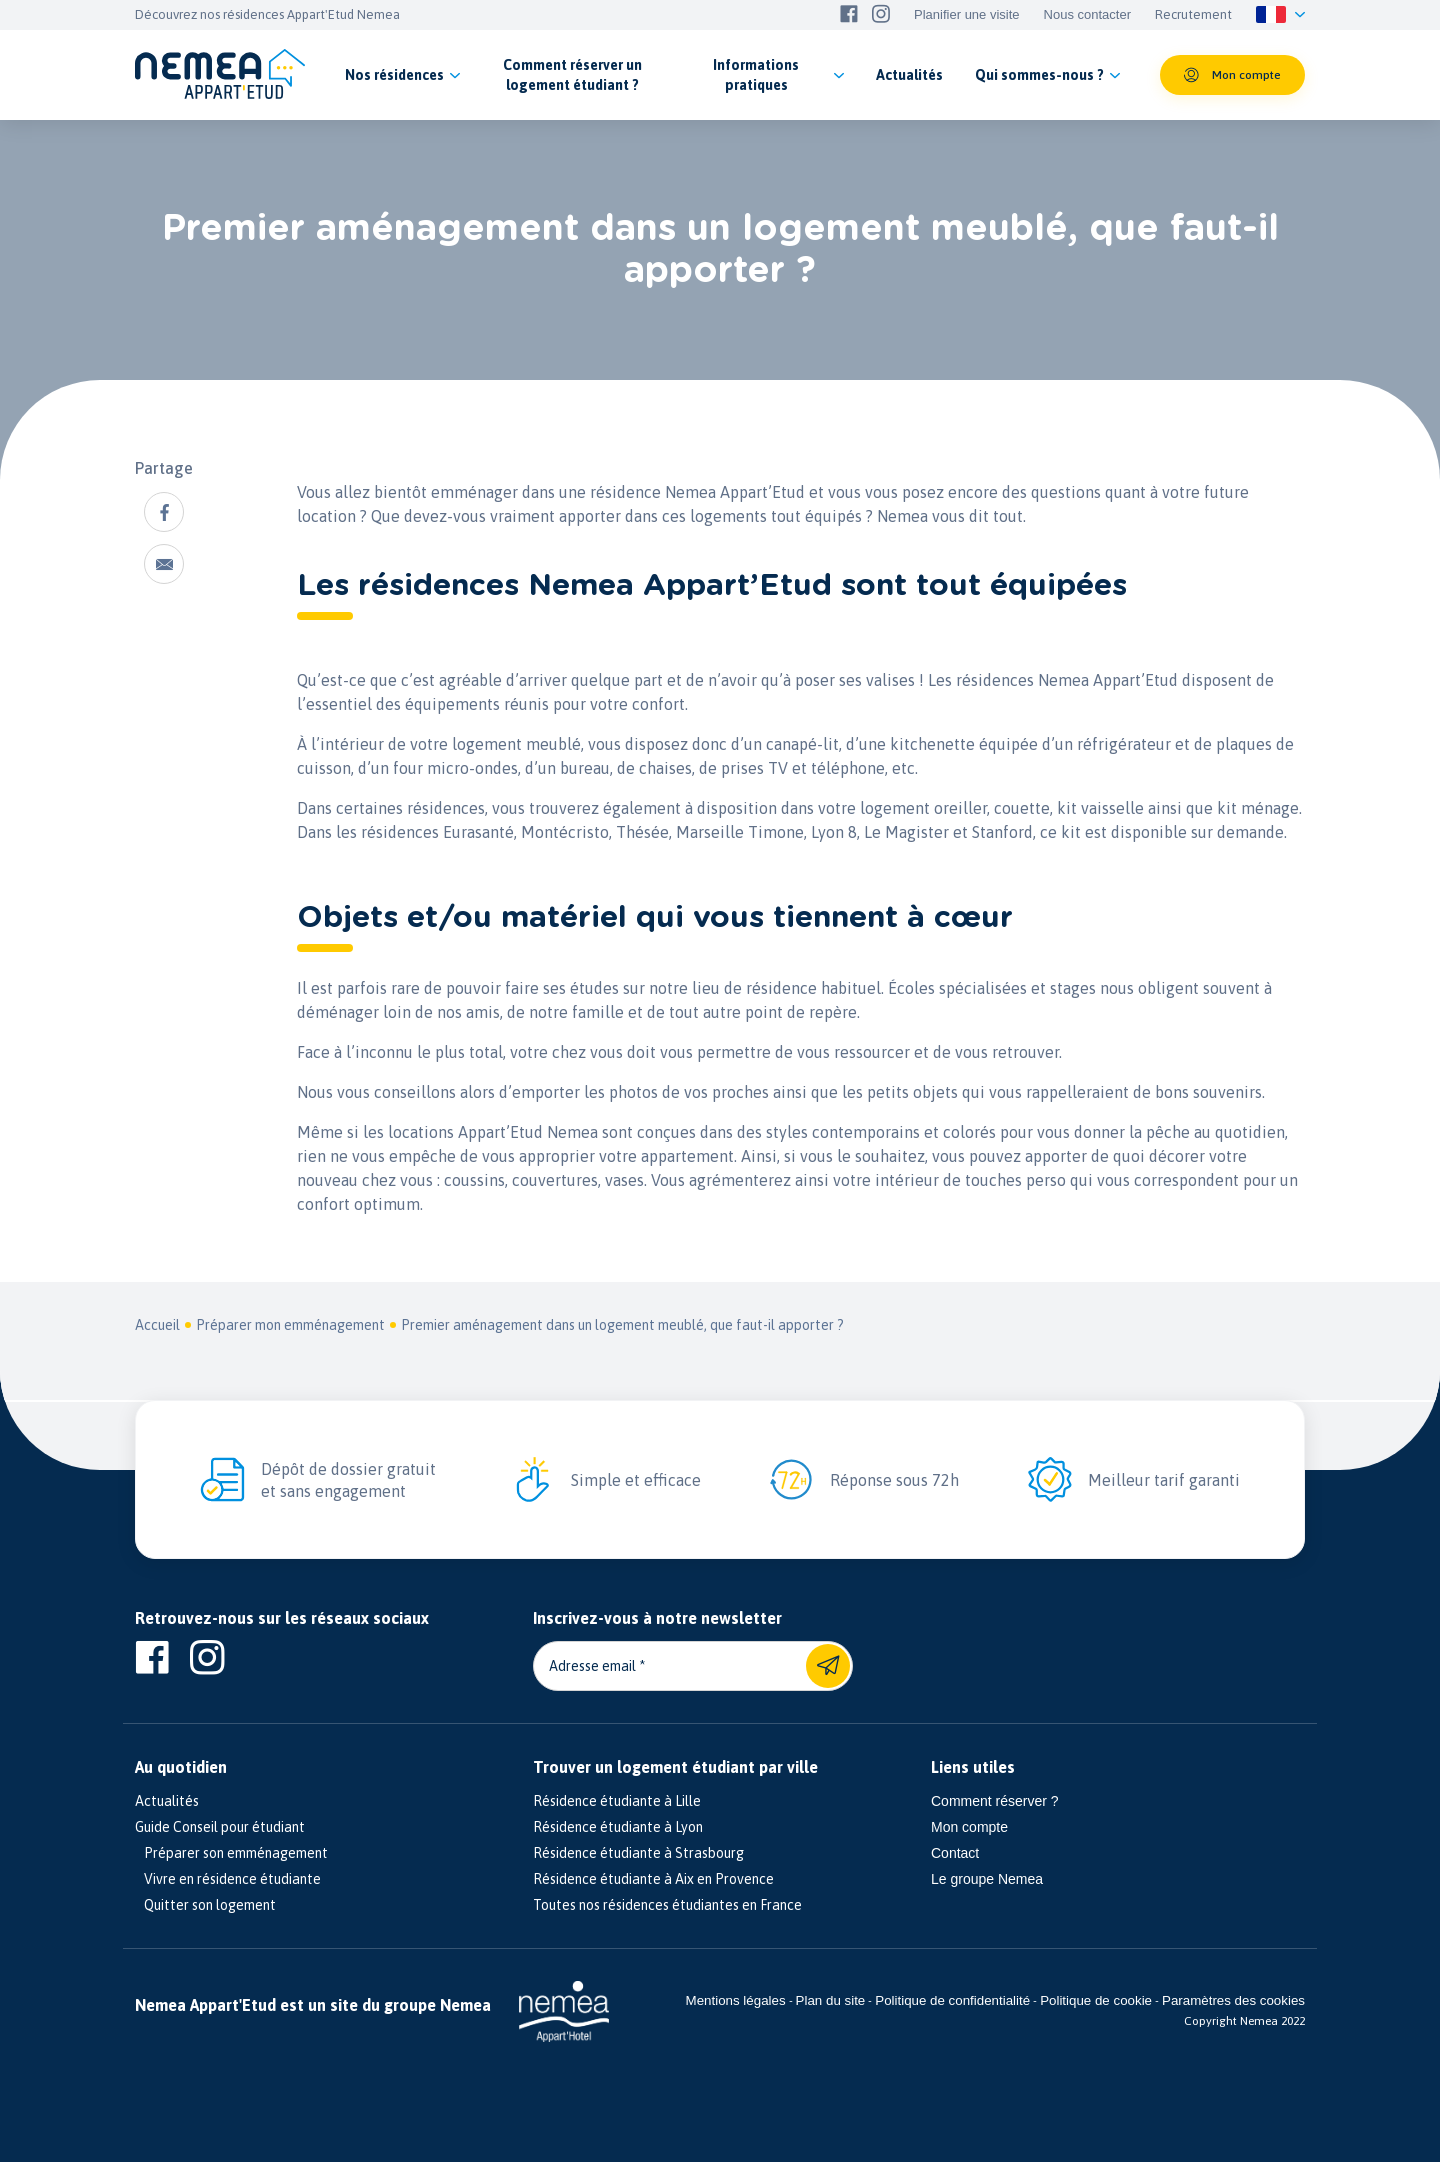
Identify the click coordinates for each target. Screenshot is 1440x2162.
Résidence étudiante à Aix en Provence (653, 1879)
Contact (955, 1853)
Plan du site (831, 2000)
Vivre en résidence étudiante (228, 1879)
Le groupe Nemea (987, 1879)
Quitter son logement (205, 1905)
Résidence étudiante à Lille (617, 1801)
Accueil (157, 1325)
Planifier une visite (967, 15)
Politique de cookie (1096, 2000)
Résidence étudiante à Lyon (618, 1827)
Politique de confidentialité (952, 2000)
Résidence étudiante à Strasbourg (638, 1853)
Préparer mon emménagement (290, 1325)
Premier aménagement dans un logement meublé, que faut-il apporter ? (622, 1325)
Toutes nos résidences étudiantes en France (667, 1905)
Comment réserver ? (995, 1801)
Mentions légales (736, 2000)
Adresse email (592, 1666)
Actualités (167, 1801)
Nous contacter (1087, 15)
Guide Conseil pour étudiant (220, 1827)
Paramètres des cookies (1233, 2000)
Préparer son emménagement (231, 1853)
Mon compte (969, 1827)
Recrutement (1193, 15)
